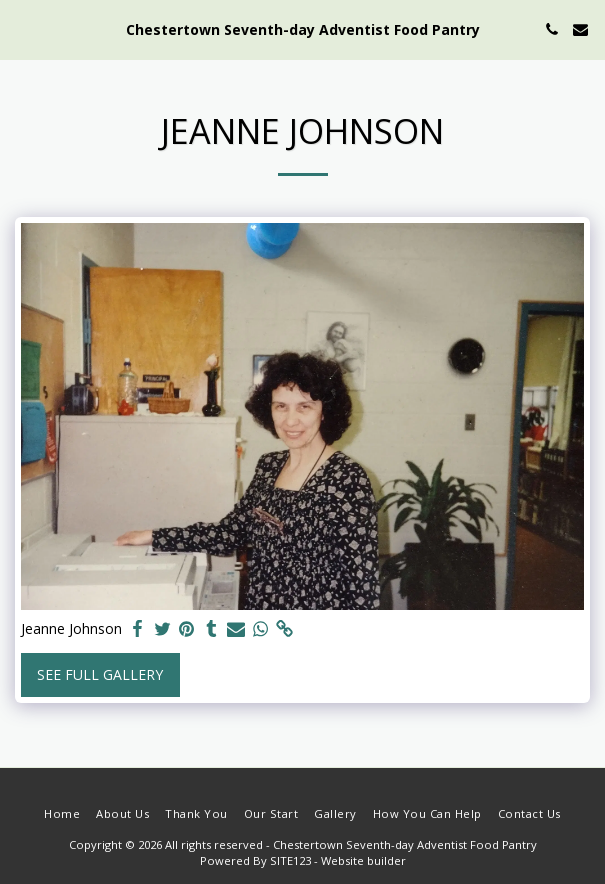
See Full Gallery (100, 674)
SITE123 (290, 860)
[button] (22, 28)
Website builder (363, 860)
